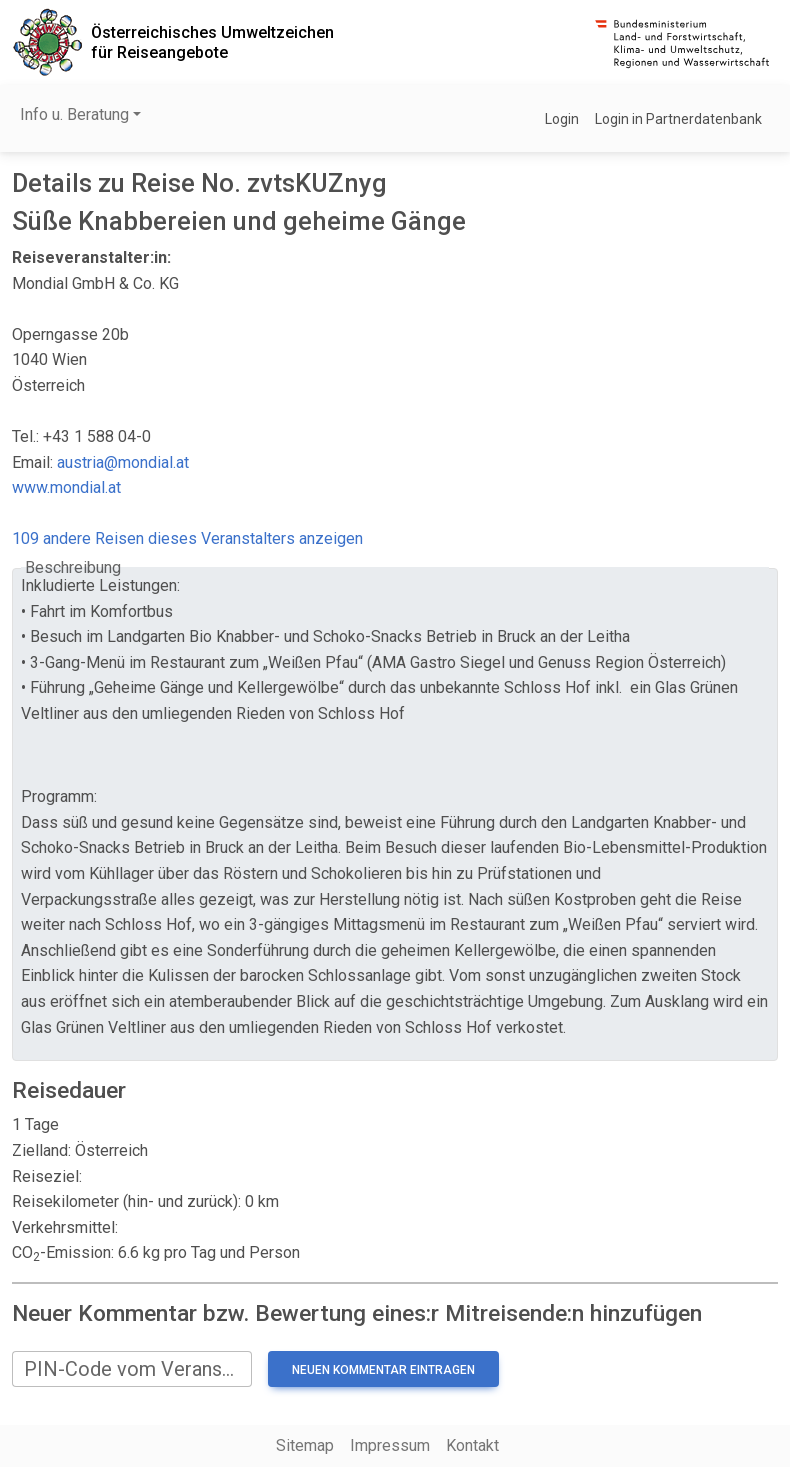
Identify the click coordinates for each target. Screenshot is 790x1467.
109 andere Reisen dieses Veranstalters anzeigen (187, 538)
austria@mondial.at (123, 462)
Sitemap (305, 1445)
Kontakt (472, 1445)
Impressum (390, 1445)
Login (562, 119)
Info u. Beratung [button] (74, 114)
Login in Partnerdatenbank (678, 119)
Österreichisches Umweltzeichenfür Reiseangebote (212, 42)
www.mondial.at (66, 487)
